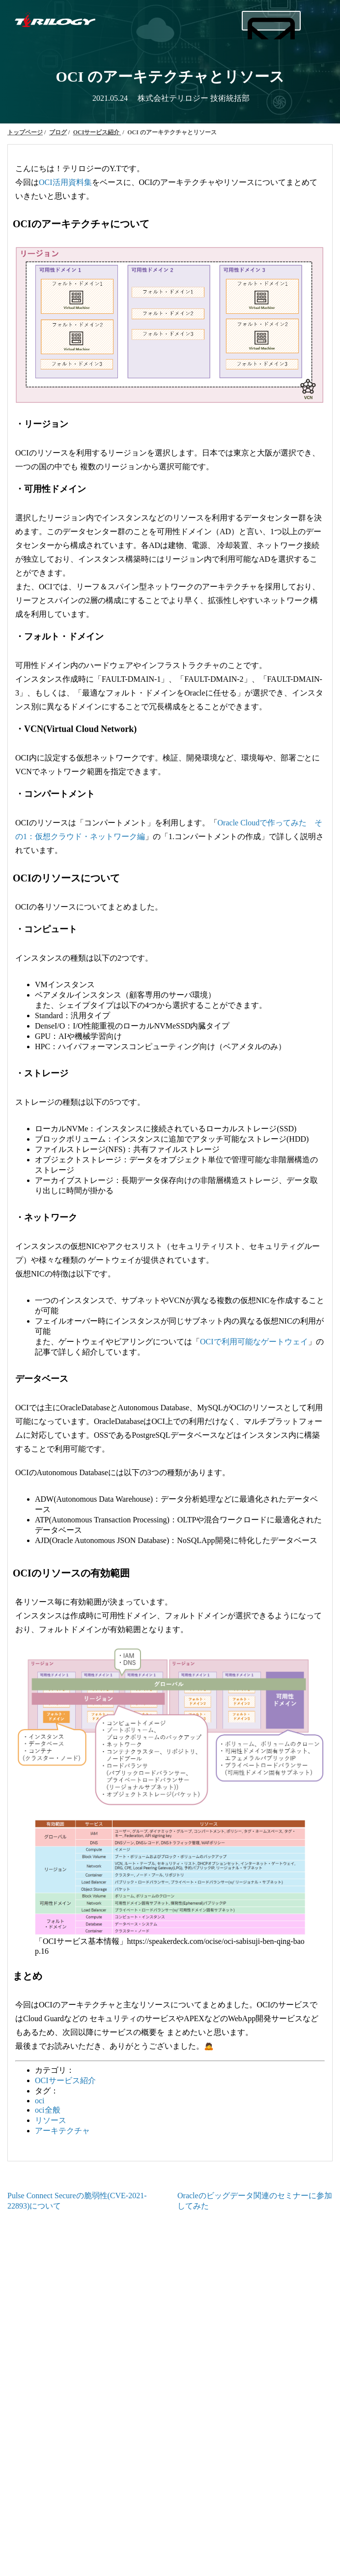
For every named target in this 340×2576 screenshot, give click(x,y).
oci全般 (47, 2110)
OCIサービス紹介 (65, 2080)
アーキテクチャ (62, 2130)
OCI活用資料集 (65, 182)
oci (40, 2100)
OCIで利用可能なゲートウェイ (254, 1341)
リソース (50, 2120)
